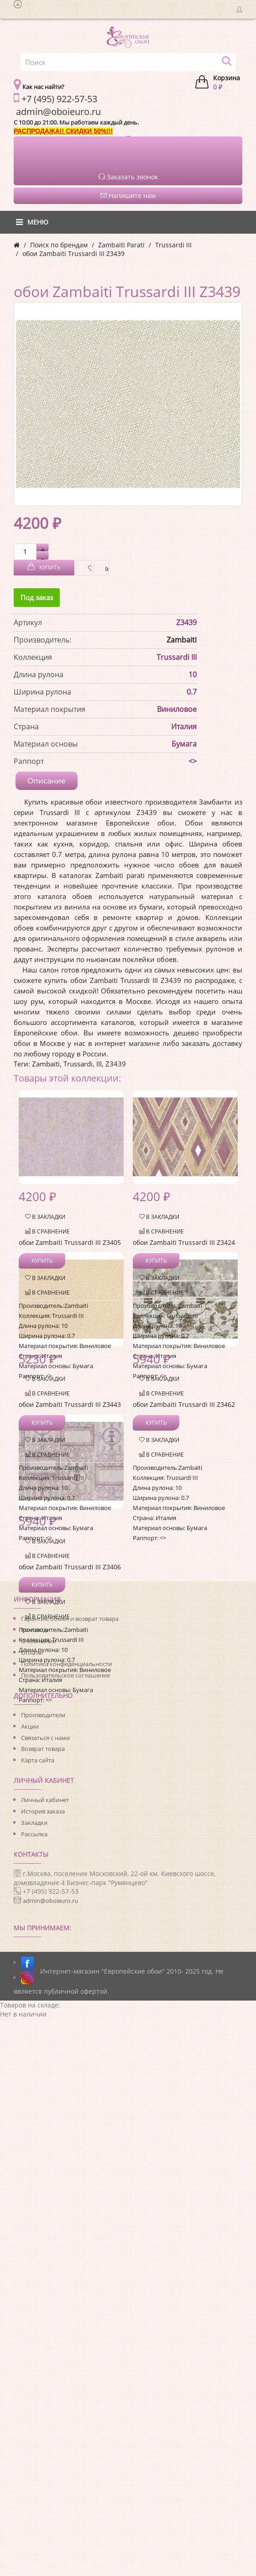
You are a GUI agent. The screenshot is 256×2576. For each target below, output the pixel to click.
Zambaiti (182, 640)
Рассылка (34, 1834)
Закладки (34, 1822)
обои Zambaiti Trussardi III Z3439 (73, 253)
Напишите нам (128, 195)
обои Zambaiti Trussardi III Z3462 (184, 1404)
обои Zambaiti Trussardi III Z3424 (184, 1242)
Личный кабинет (45, 1800)
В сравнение (104, 567)
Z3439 (115, 1063)
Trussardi (78, 1063)
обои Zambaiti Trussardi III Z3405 (70, 1242)
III (99, 1063)
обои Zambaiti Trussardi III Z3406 (70, 1566)
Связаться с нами (45, 1738)
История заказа (43, 1811)
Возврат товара (43, 1749)
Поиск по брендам (59, 244)
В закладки (87, 567)
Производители (43, 1715)
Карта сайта (37, 1760)
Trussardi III (173, 244)
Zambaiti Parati (121, 244)
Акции (30, 1726)
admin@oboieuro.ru (50, 1901)
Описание (46, 780)
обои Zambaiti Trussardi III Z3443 (70, 1404)
